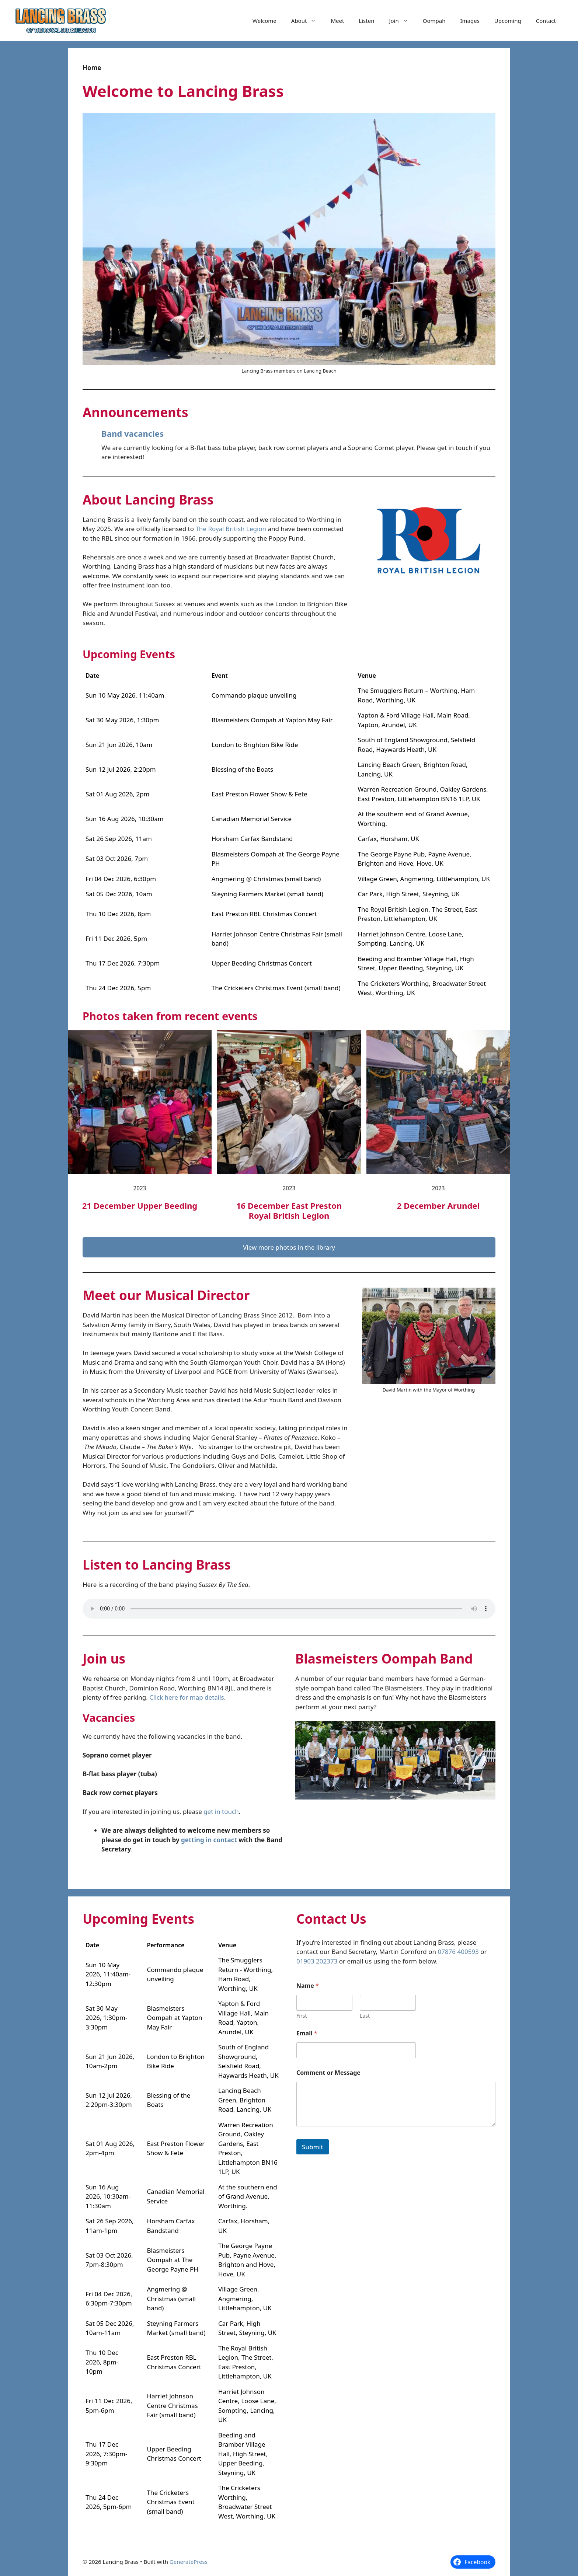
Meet (337, 20)
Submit (312, 2147)
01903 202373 (316, 1961)
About (307, 21)
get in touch (221, 1811)
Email (306, 2033)
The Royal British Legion (230, 528)
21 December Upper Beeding (140, 1205)
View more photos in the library (289, 1247)
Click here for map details (186, 1697)
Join (402, 21)
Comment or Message (328, 2072)
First (301, 2016)
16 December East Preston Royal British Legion (289, 1210)
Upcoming (507, 20)
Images (469, 20)
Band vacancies (132, 433)
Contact (546, 20)
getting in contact (209, 1840)
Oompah (434, 20)
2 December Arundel (438, 1205)
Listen (366, 20)
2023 (139, 1188)
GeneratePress (189, 2561)
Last (365, 2016)
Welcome (264, 20)
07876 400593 (458, 1951)
